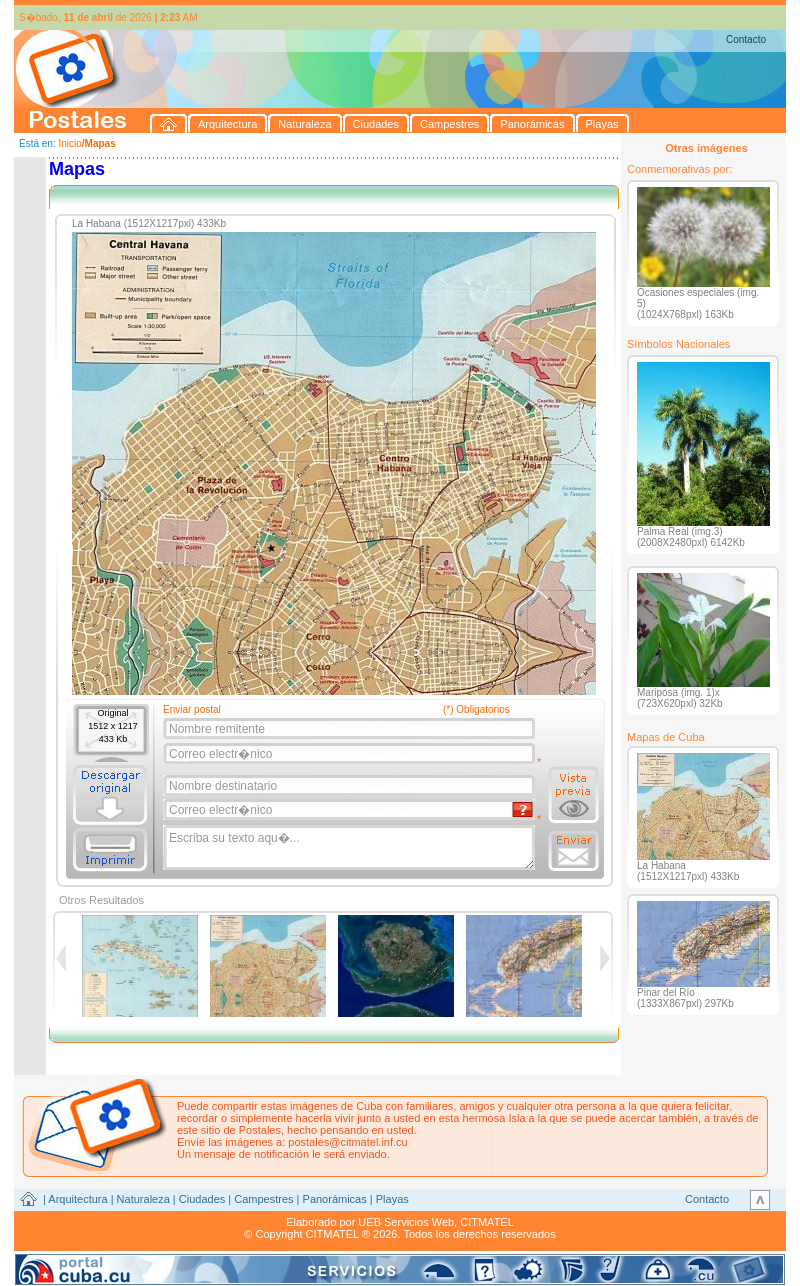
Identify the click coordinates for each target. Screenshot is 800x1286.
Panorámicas (335, 1199)
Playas (392, 1199)
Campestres (263, 1199)
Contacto (746, 39)
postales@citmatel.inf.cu (347, 1142)
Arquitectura (77, 1199)
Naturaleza (143, 1199)
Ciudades (202, 1199)
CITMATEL (487, 1222)
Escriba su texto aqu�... (350, 848)
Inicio (69, 143)
